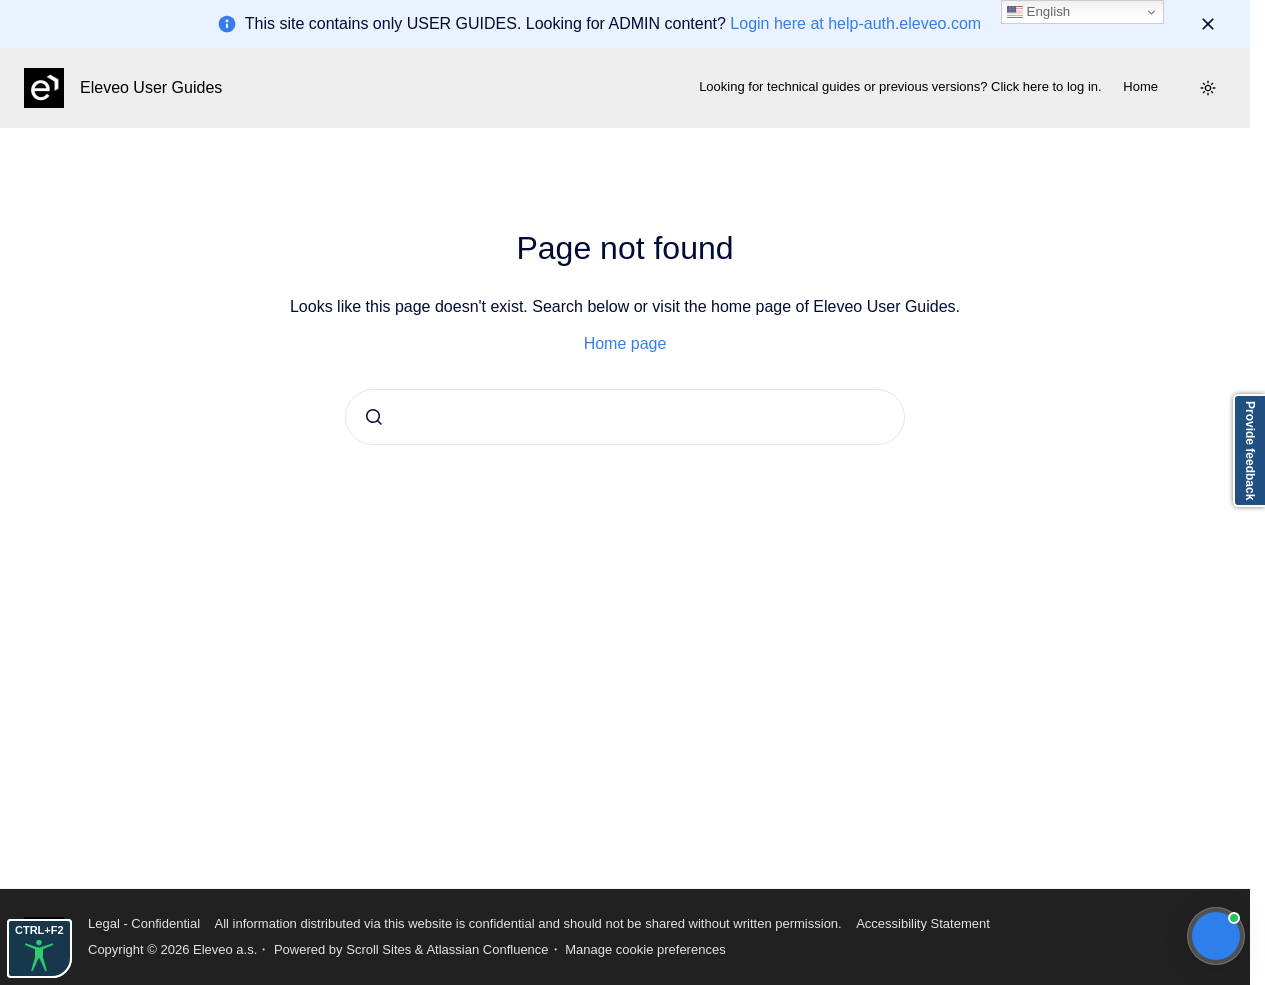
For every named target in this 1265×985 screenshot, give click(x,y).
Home (1140, 86)
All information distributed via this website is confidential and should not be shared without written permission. (527, 923)
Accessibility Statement (923, 923)
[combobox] (625, 417)
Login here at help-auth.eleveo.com (855, 23)
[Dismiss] (1208, 24)
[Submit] (374, 417)
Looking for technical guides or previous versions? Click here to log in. (900, 86)
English (1038, 12)
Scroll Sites (378, 949)
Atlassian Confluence (487, 949)
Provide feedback (1250, 450)
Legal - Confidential (144, 923)
